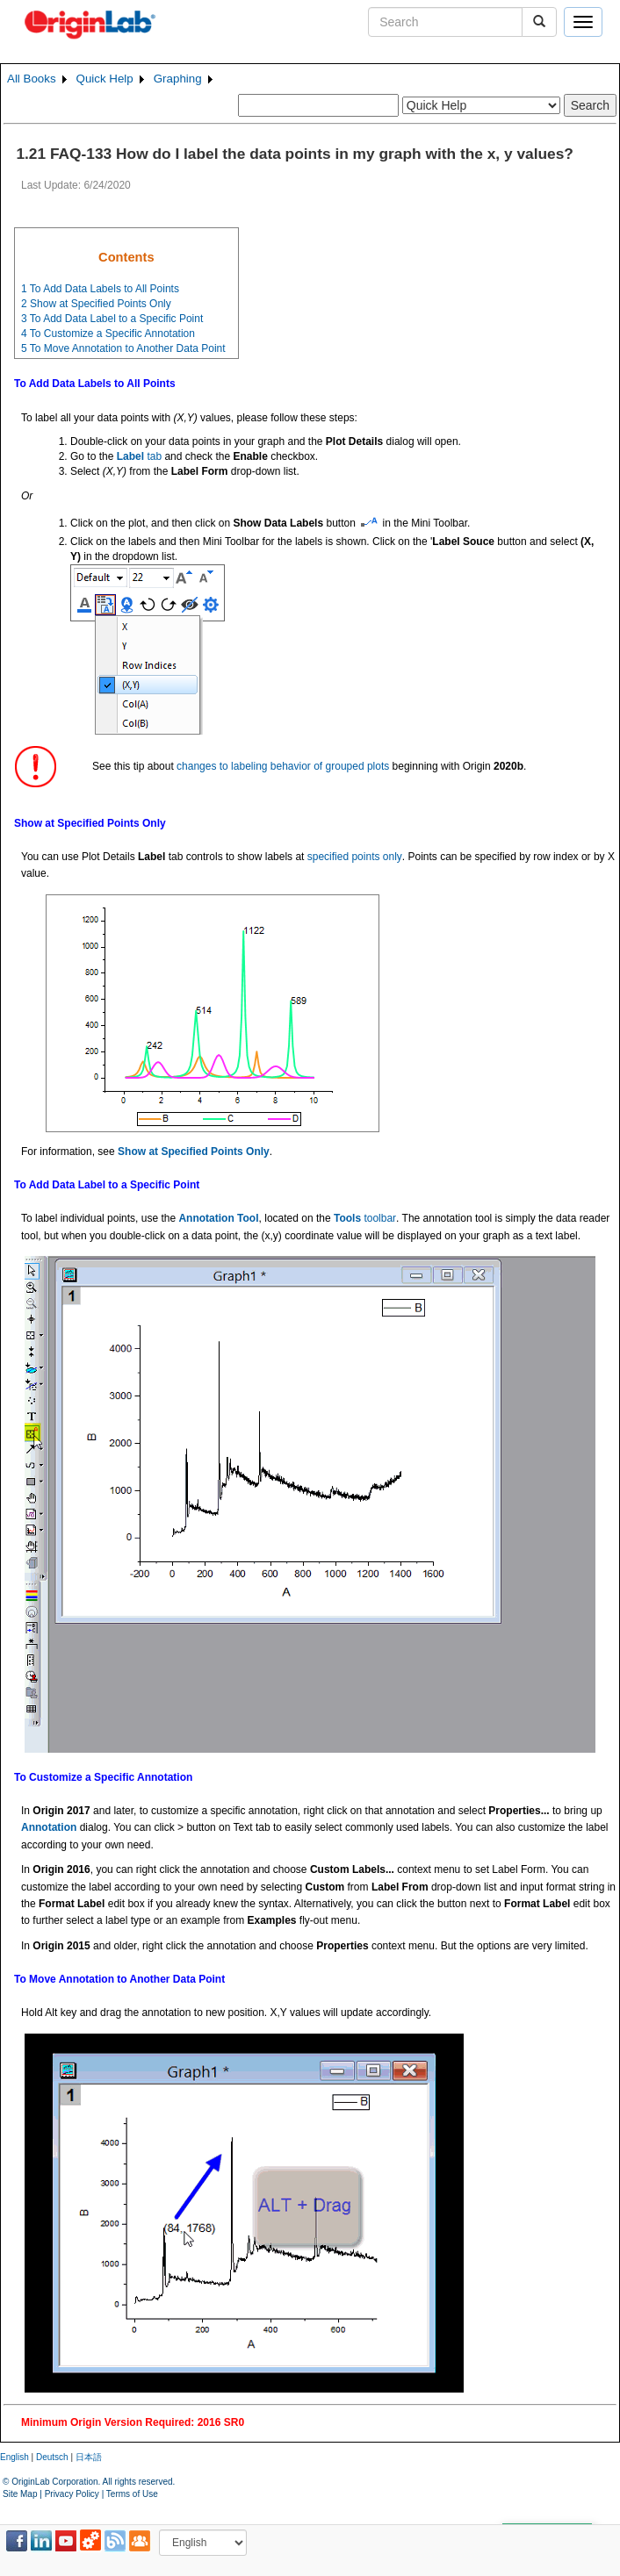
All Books (31, 78)
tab (139, 456)
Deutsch (52, 2457)
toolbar (365, 1218)
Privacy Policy (72, 2494)
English (14, 2457)
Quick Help (104, 78)
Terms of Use (132, 2494)
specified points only (354, 856)
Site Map (20, 2494)
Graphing (178, 78)
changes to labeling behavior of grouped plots (283, 766)
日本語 (89, 2457)
